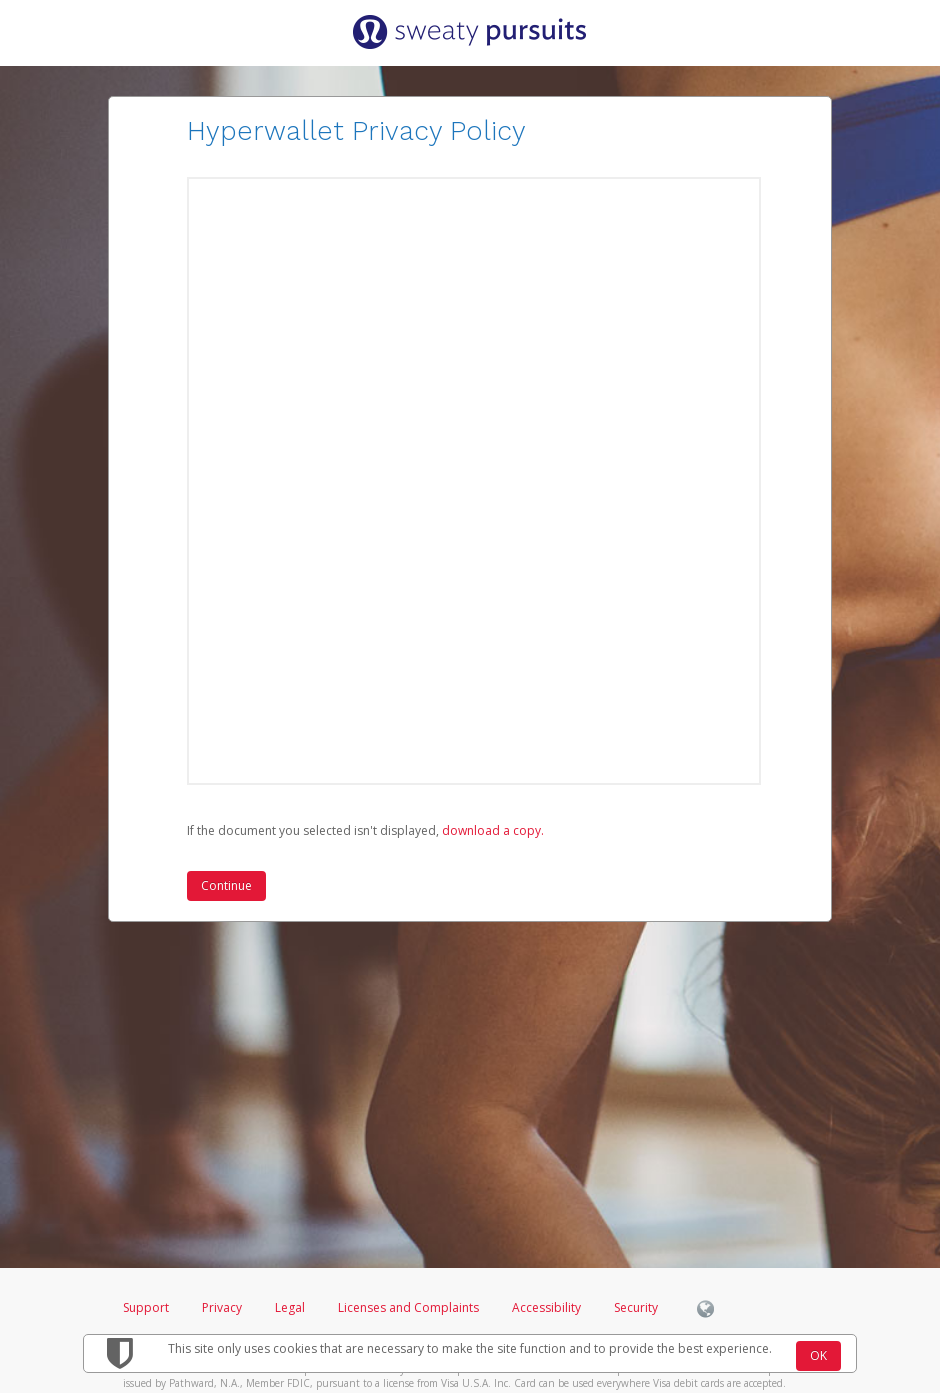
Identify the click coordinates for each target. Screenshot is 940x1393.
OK (818, 1355)
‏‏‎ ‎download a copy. (491, 830)
